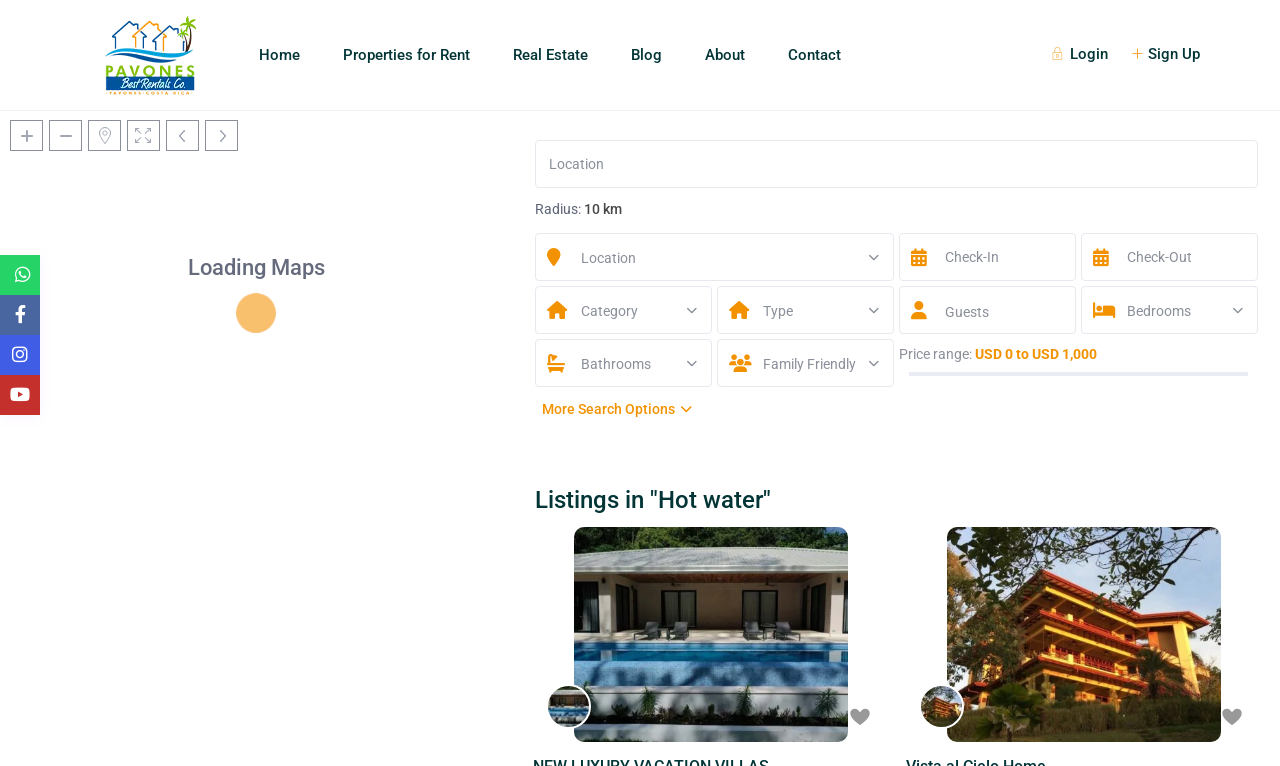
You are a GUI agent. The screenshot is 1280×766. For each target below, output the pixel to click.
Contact (814, 55)
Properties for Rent (406, 55)
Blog (646, 55)
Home (279, 55)
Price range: (935, 354)
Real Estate (550, 55)
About (725, 55)
